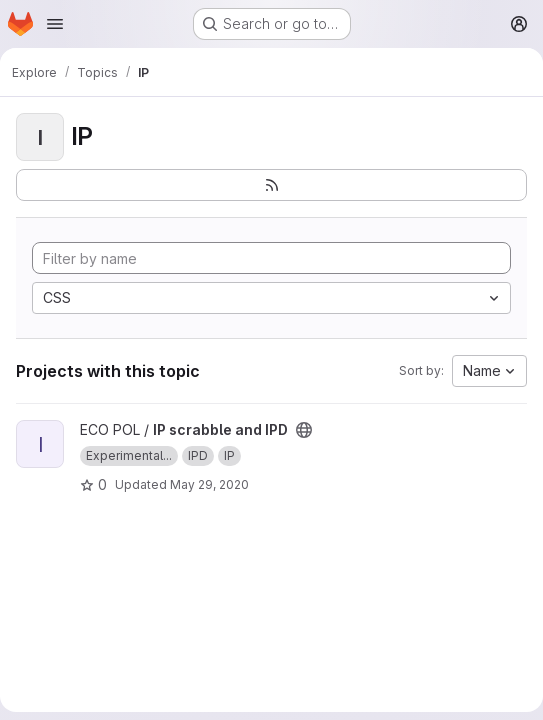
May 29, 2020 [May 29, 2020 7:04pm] (209, 484)
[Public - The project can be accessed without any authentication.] (304, 430)
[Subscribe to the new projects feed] (271, 185)
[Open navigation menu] (55, 24)
